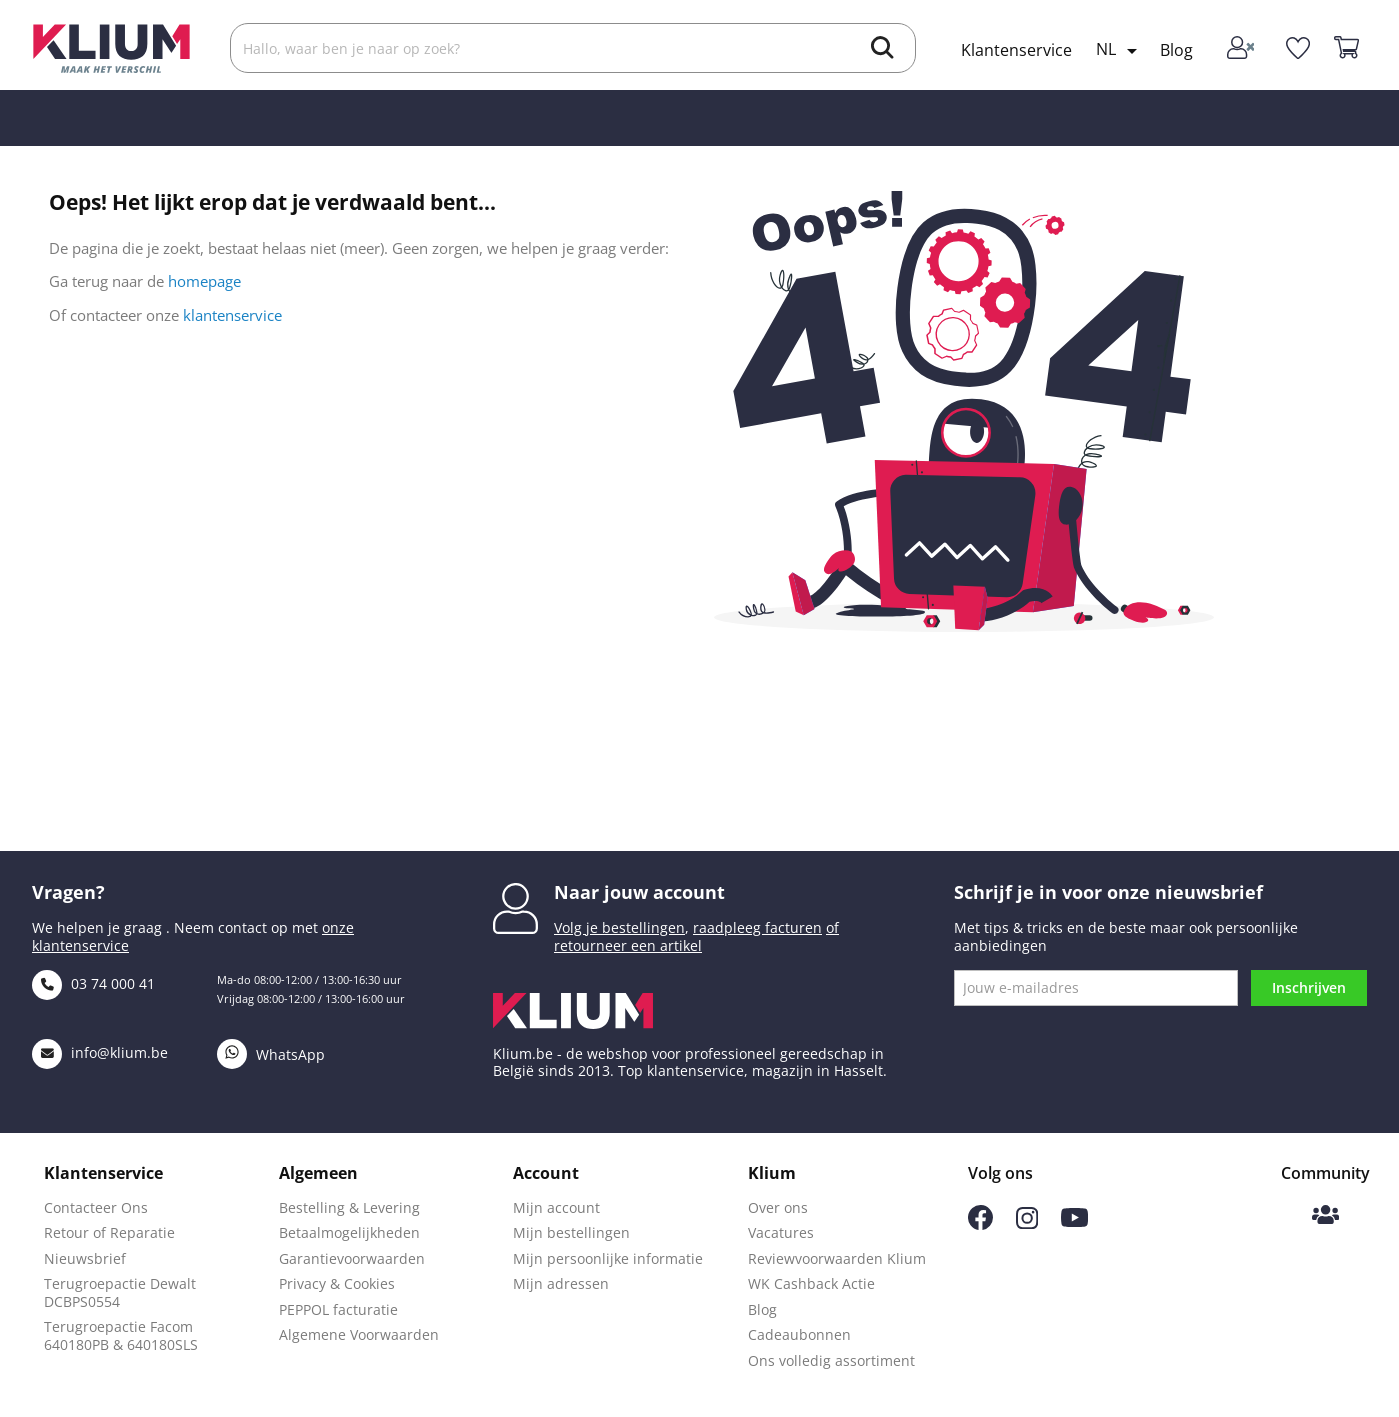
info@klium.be (100, 1052)
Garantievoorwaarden (352, 1258)
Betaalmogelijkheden (349, 1232)
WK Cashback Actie (811, 1283)
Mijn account (556, 1207)
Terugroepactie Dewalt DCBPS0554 (120, 1292)
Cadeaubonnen (799, 1334)
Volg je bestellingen (619, 927)
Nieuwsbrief (85, 1258)
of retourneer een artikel (696, 936)
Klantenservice (1016, 50)
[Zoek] (573, 48)
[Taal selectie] (1120, 51)
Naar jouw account (639, 892)
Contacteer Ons (96, 1207)
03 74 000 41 (93, 983)
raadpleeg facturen (757, 927)
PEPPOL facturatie (338, 1309)
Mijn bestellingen (571, 1232)
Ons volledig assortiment (831, 1360)
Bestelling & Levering (349, 1207)
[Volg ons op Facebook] (980, 1224)
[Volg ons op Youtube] (1074, 1221)
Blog (1176, 50)
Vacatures (781, 1232)
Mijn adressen (561, 1283)
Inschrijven (1309, 987)
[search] (882, 50)
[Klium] (111, 46)
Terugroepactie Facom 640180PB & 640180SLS (121, 1335)
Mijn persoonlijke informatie (608, 1258)
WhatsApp (271, 1054)
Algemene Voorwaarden (359, 1334)
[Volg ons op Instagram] (1027, 1223)
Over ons (778, 1207)
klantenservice (232, 315)
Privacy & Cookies (337, 1283)
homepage (204, 281)
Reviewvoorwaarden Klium (837, 1258)
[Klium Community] (1325, 1216)
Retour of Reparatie (109, 1232)
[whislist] (1297, 49)
